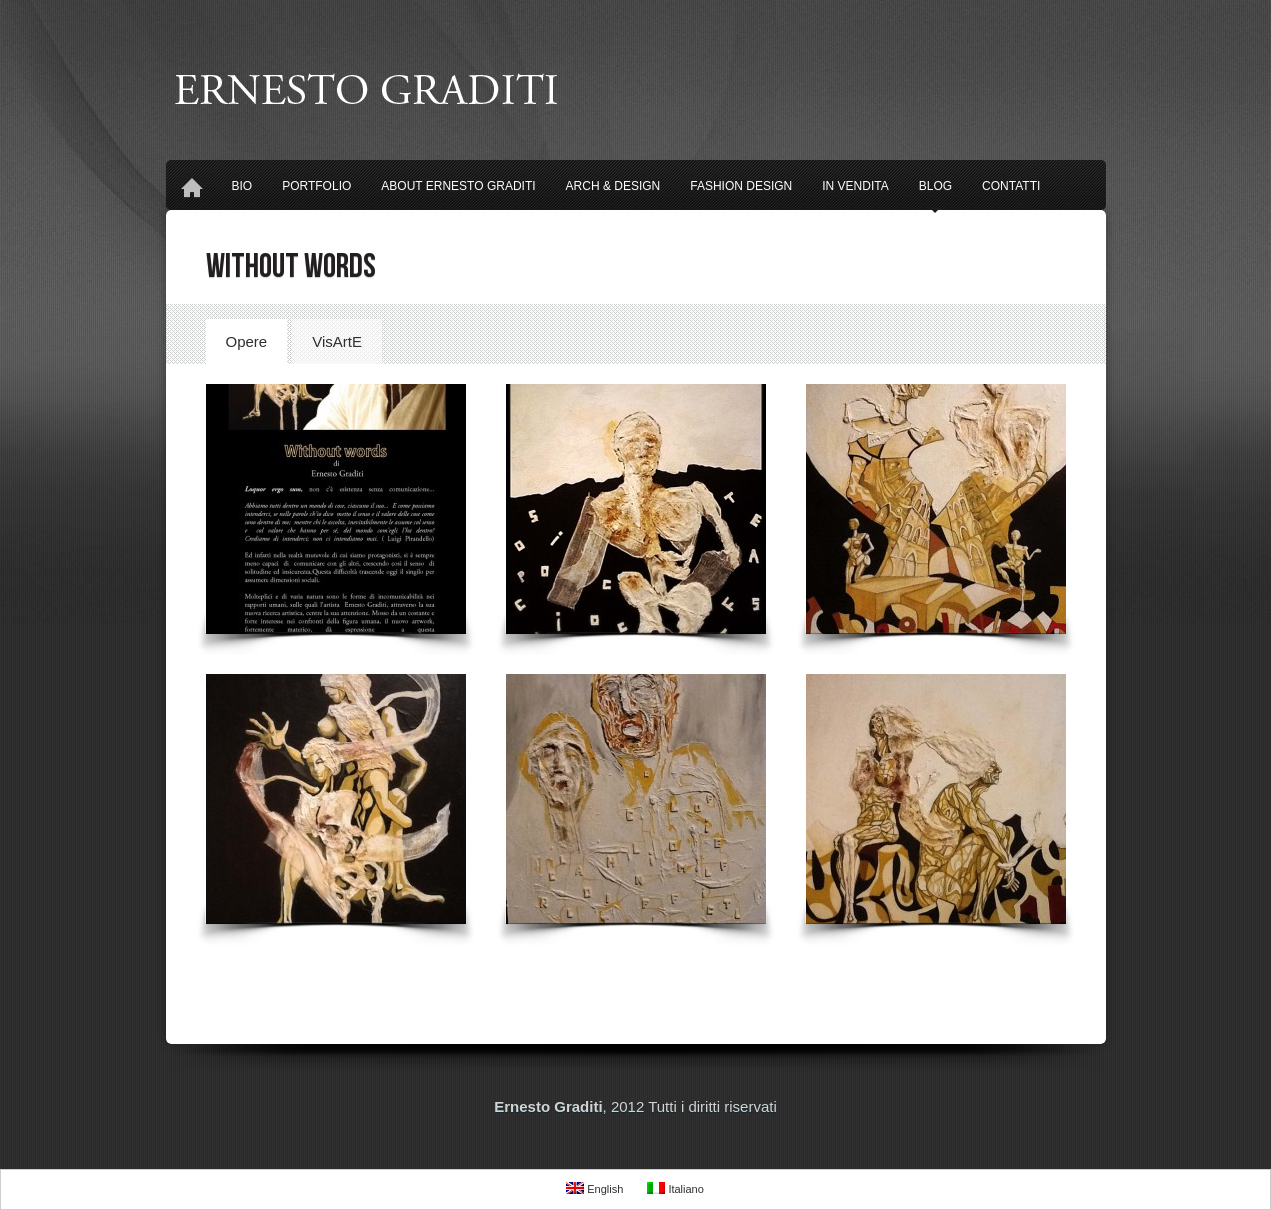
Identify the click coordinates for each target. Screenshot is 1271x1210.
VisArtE (337, 341)
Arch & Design (613, 186)
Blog (935, 192)
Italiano (675, 1188)
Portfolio (316, 186)
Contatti (1011, 186)
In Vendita (855, 186)
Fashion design (741, 186)
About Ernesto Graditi (458, 186)
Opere (247, 341)
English (594, 1188)
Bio (242, 186)
